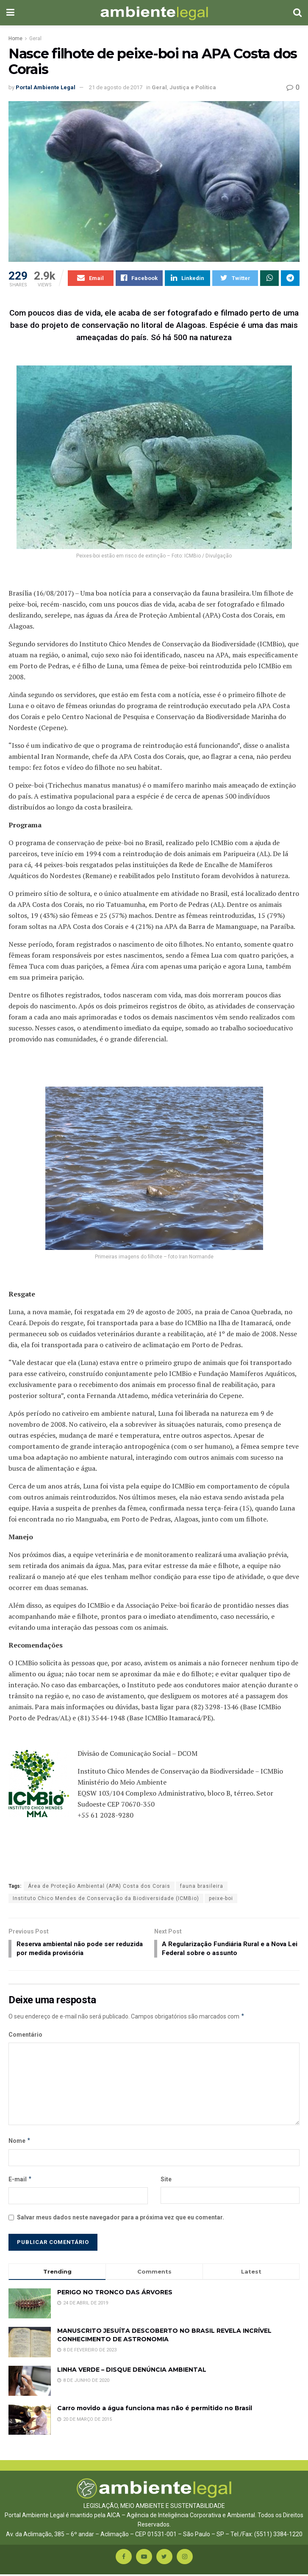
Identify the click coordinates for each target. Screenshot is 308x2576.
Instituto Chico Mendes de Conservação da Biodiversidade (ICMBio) (106, 1899)
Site (166, 2181)
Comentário (25, 2036)
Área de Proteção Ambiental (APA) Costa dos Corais (99, 1886)
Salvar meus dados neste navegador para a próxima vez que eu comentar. (120, 2219)
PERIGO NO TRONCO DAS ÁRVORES (114, 2294)
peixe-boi (221, 1899)
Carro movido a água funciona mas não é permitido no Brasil (154, 2410)
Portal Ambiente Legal (45, 87)
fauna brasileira (201, 1886)
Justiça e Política (192, 87)
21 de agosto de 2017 (115, 87)
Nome (19, 2143)
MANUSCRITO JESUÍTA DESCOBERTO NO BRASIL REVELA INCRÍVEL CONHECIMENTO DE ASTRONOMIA (164, 2337)
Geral (35, 38)
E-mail (20, 2181)
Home (15, 38)
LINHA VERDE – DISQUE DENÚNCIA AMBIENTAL (131, 2371)
